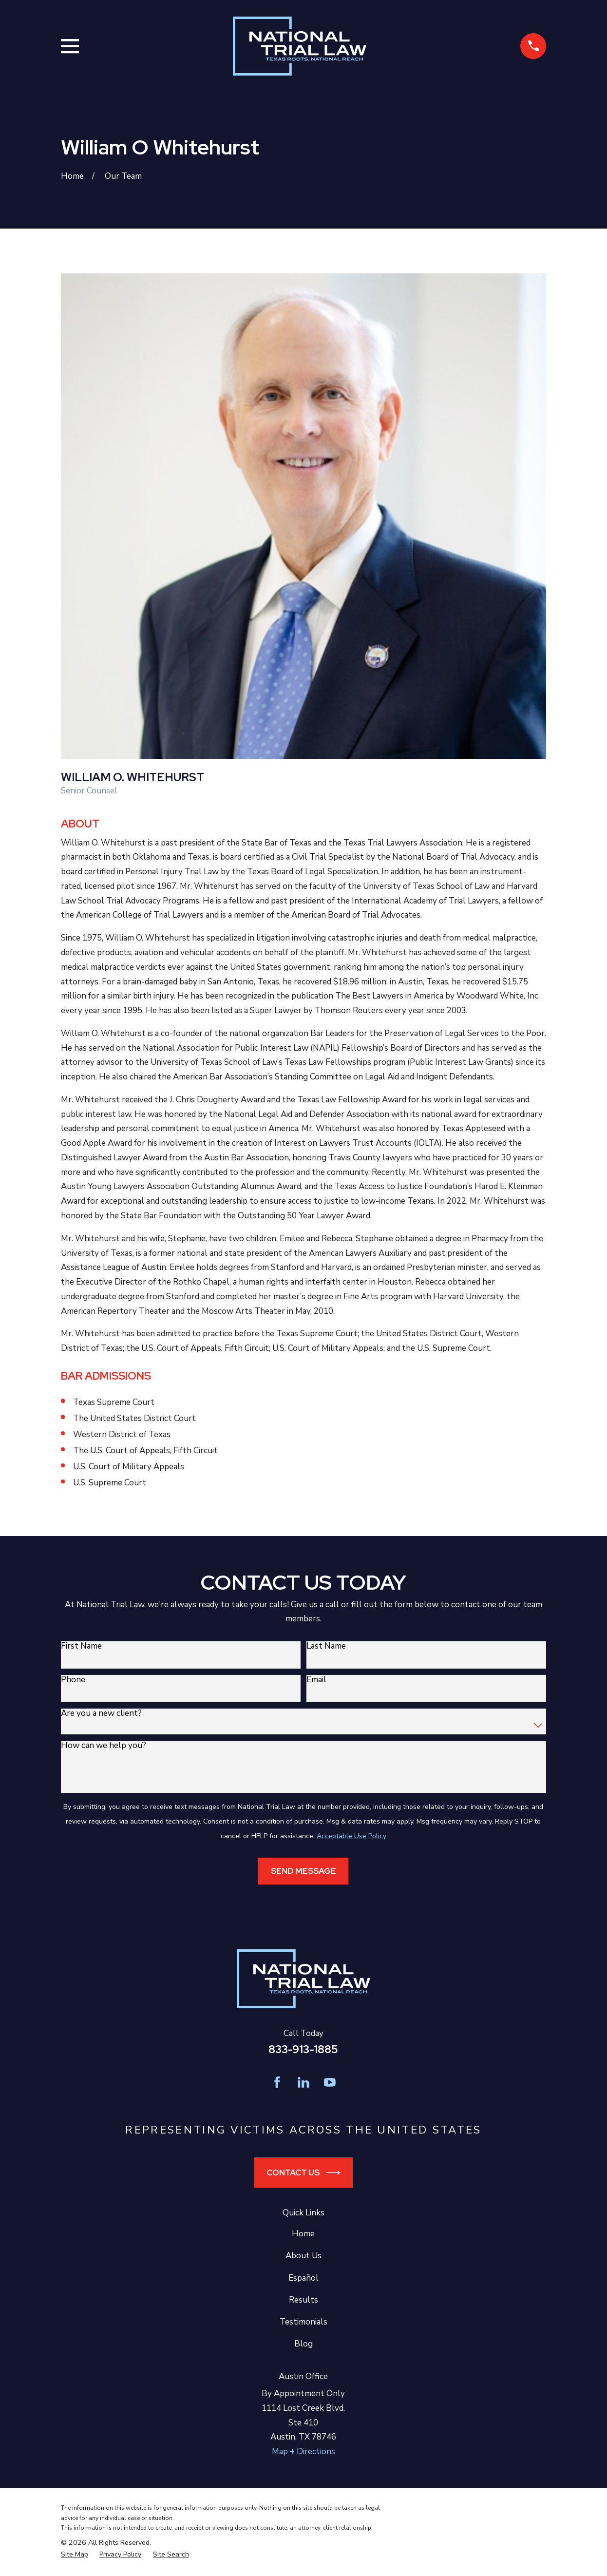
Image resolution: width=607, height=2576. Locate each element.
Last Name (326, 1646)
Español (303, 2278)
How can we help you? (103, 1745)
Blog (303, 2343)
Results (303, 2300)
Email (316, 1680)
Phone (73, 1680)
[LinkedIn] (303, 2082)
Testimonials (303, 2321)
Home (303, 2233)
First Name (81, 1646)
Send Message (303, 1870)
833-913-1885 (303, 2049)
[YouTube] (330, 2082)
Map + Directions (303, 2451)
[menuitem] (74, 2555)
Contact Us (303, 2173)
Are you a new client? (101, 1713)
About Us (303, 2255)
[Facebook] (277, 2082)
